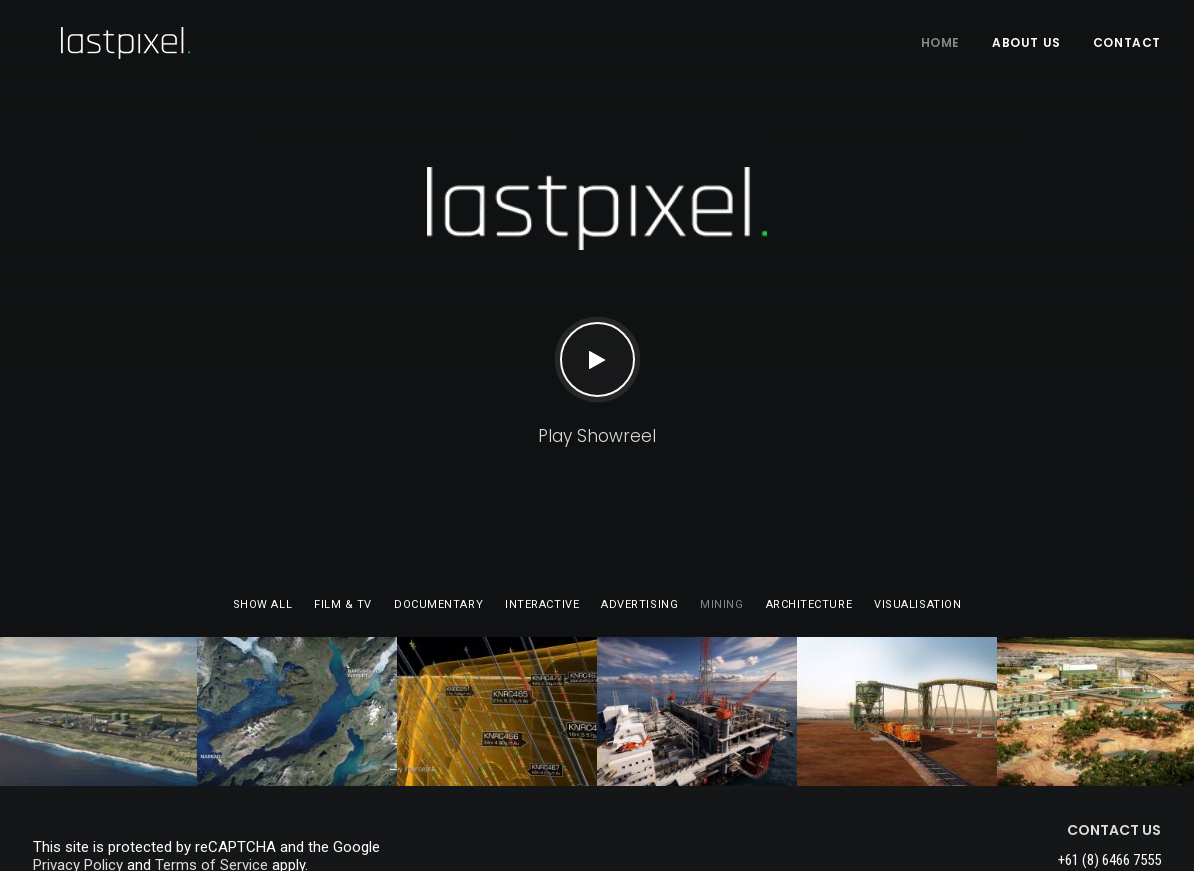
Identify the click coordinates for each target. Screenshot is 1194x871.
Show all (262, 491)
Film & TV (343, 491)
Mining (721, 491)
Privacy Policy (78, 752)
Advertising (639, 491)
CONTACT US (1114, 717)
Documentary (438, 491)
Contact (1127, 42)
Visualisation (917, 491)
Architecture (809, 491)
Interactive (542, 491)
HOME (940, 42)
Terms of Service (211, 752)
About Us (1026, 42)
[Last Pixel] (97, 43)
